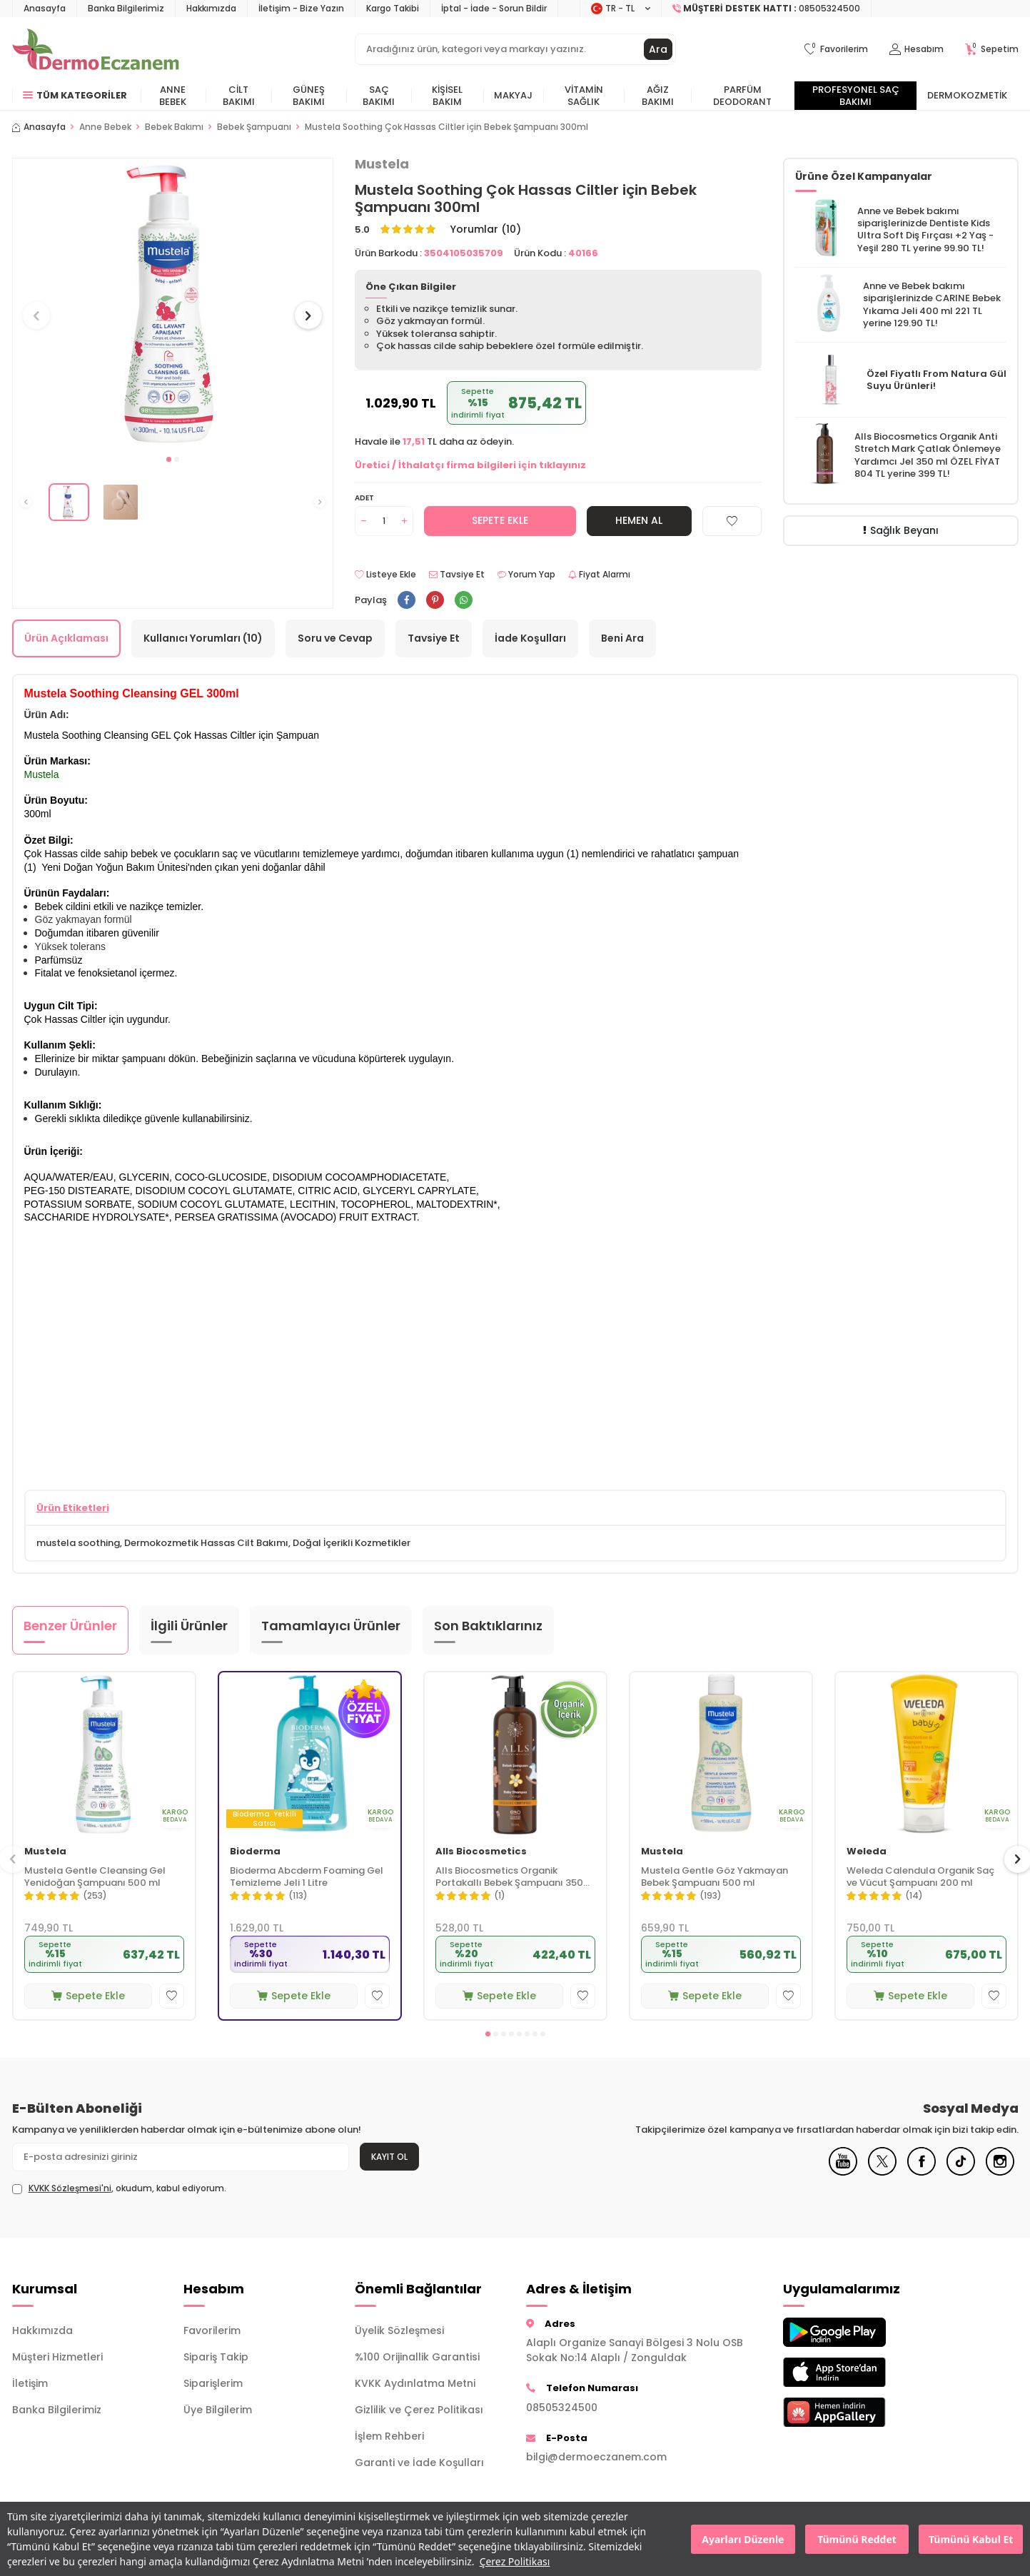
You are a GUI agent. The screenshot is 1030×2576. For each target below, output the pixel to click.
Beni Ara (622, 638)
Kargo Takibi (392, 8)
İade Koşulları (530, 638)
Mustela (382, 164)
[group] (173, 302)
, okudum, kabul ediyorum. (119, 2188)
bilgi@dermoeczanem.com (596, 2457)
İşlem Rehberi (389, 2436)
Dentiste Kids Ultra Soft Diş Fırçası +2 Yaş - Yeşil (925, 235)
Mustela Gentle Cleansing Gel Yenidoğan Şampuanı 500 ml (95, 1877)
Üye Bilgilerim (217, 2410)
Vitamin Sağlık (584, 95)
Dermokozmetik (967, 95)
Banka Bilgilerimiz (126, 8)
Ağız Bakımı (658, 95)
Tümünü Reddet (857, 2539)
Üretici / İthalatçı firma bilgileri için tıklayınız (470, 465)
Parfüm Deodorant (742, 95)
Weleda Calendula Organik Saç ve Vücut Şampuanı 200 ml (920, 1877)
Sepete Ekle (500, 520)
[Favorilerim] (836, 50)
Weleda (867, 1852)
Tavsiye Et (457, 574)
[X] (882, 2172)
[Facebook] (921, 2172)
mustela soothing (78, 1543)
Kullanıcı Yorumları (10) (203, 638)
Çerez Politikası (515, 2561)
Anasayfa (45, 8)
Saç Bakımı (379, 95)
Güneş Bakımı (309, 95)
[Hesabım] (916, 50)
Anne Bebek (172, 95)
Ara (658, 49)
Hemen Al (638, 520)
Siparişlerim (213, 2383)
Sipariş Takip (215, 2357)
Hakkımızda (211, 8)
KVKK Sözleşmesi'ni (70, 2188)
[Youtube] (843, 2172)
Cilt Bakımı (239, 95)
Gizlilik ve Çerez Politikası (419, 2410)
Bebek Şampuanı (254, 127)
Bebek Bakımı (174, 127)
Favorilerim (212, 2330)
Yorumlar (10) (485, 229)
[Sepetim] (992, 50)
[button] (168, 459)
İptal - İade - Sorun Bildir (494, 8)
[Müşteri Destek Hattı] (767, 8)
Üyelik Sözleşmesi (399, 2330)
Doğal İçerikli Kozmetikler (351, 1543)
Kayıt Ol (389, 2157)
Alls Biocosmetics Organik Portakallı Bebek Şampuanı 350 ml (509, 1877)
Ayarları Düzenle (743, 2539)
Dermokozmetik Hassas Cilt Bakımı (206, 1543)
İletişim (30, 2383)
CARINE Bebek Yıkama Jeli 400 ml (932, 304)
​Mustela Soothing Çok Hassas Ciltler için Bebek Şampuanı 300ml (446, 127)
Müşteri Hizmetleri (57, 2357)
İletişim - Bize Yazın (301, 8)
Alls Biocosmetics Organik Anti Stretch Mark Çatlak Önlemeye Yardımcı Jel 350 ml (927, 449)
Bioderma (255, 1852)
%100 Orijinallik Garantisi (417, 2357)
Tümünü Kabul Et (971, 2539)
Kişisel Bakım (447, 95)
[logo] (96, 49)
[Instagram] (1000, 2172)
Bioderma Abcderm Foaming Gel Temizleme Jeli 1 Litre (306, 1877)
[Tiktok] (960, 2172)
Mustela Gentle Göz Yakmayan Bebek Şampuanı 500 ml (714, 1877)
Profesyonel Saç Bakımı (855, 95)
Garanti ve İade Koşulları (419, 2462)
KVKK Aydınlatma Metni (415, 2383)
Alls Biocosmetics (481, 1852)
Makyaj (513, 95)
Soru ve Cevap (335, 638)
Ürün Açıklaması (66, 638)
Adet (364, 497)
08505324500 (561, 2407)
